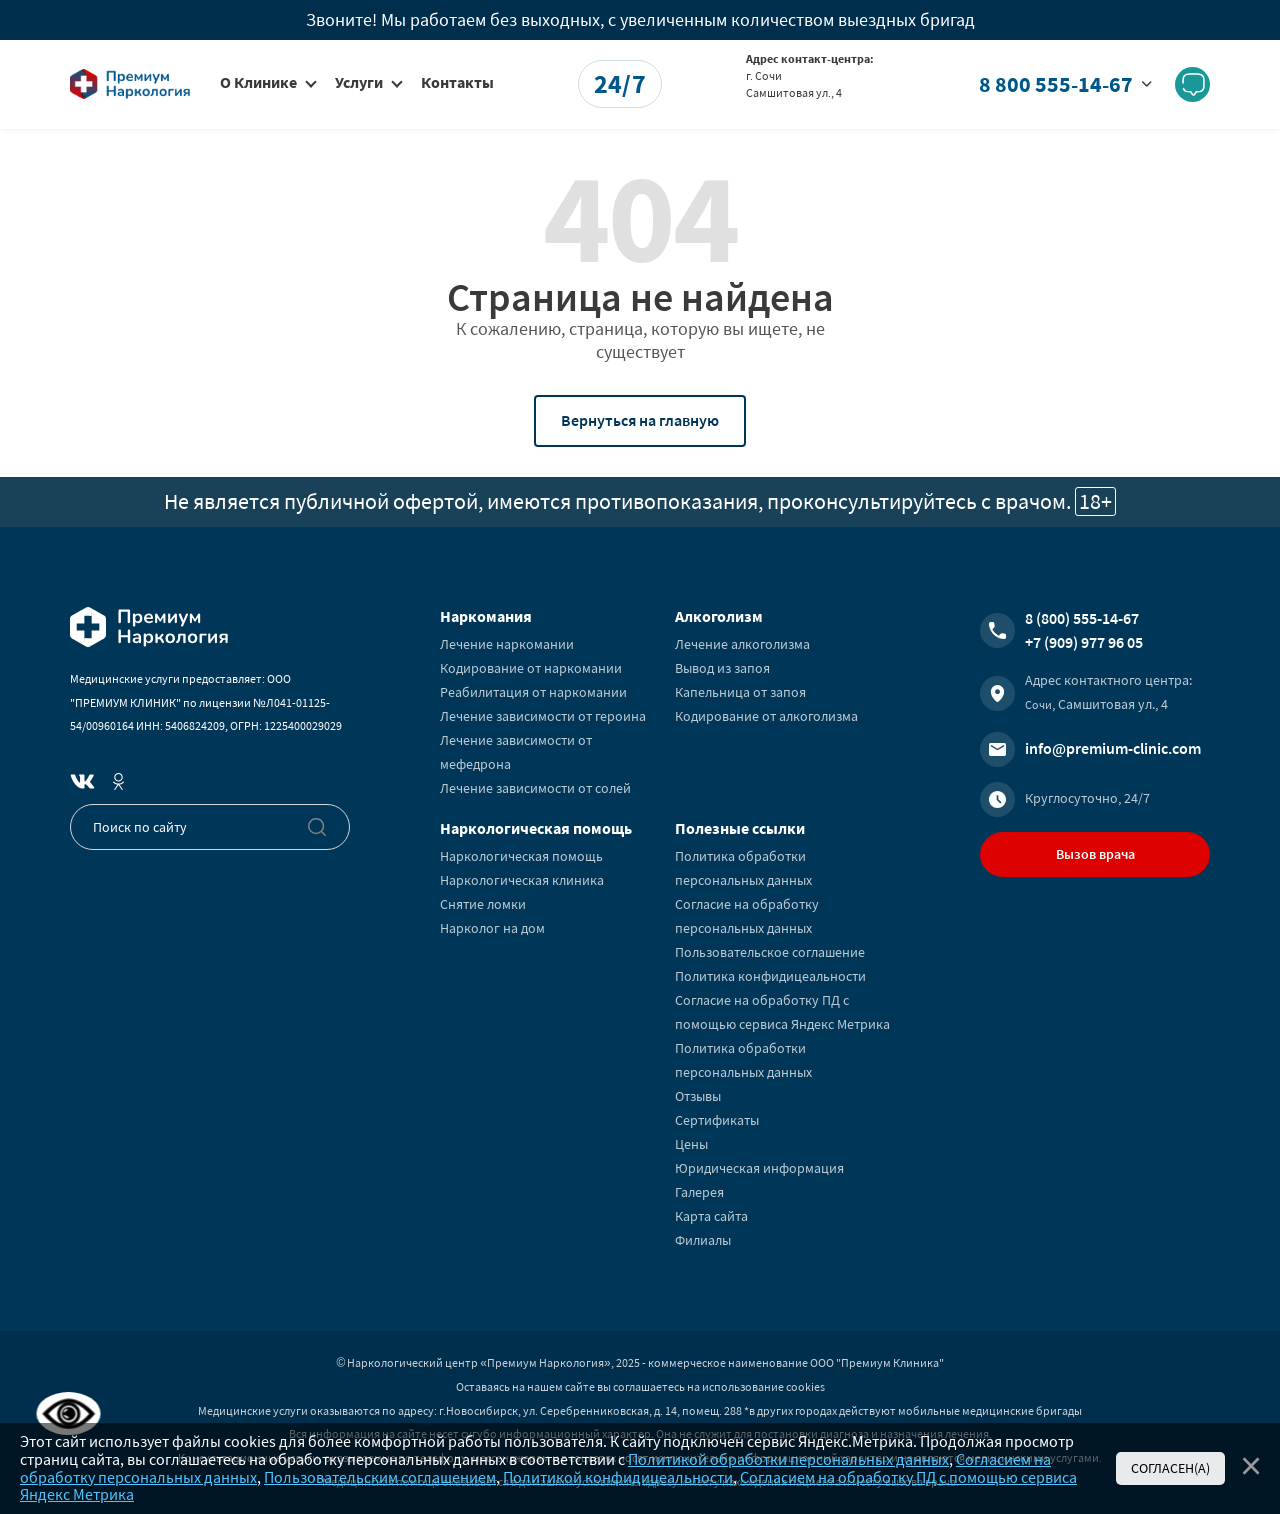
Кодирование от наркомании (531, 668)
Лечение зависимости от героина (543, 716)
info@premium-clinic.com (1113, 748)
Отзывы (698, 1096)
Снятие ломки (483, 904)
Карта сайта (711, 1216)
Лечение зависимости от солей (535, 788)
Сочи (1038, 704)
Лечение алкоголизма (742, 644)
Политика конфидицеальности (770, 976)
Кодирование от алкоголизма (766, 716)
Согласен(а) (1170, 1468)
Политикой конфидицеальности (618, 1477)
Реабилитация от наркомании (533, 692)
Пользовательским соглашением (380, 1477)
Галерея (699, 1192)
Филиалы (703, 1240)
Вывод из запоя (722, 668)
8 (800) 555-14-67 (1082, 618)
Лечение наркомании (507, 644)
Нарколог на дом (492, 928)
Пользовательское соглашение (770, 952)
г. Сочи (764, 75)
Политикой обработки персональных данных (788, 1459)
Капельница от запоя (740, 692)
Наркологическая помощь (521, 856)
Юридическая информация (759, 1168)
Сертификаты (717, 1120)
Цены (691, 1144)
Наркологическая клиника (522, 880)
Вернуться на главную (640, 420)
